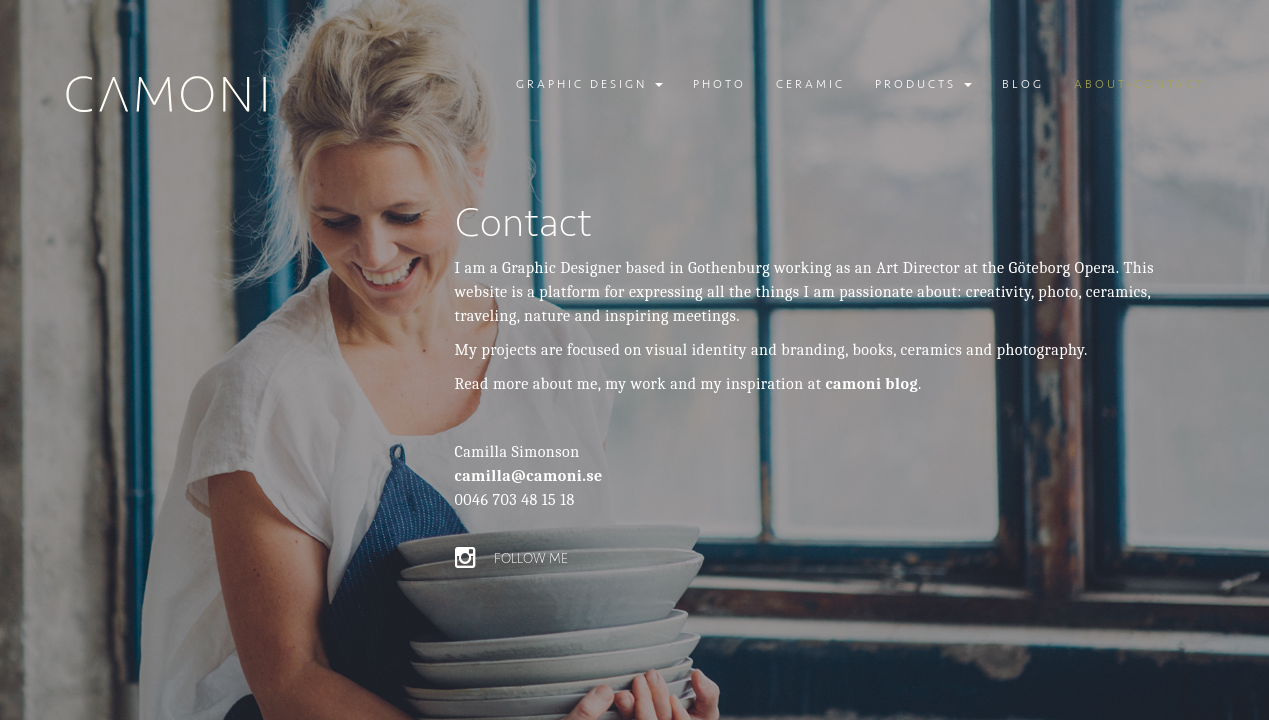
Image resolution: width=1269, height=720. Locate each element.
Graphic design (589, 84)
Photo (719, 84)
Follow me (511, 558)
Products (923, 84)
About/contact (1139, 84)
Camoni (167, 94)
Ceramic (810, 84)
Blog (1023, 84)
